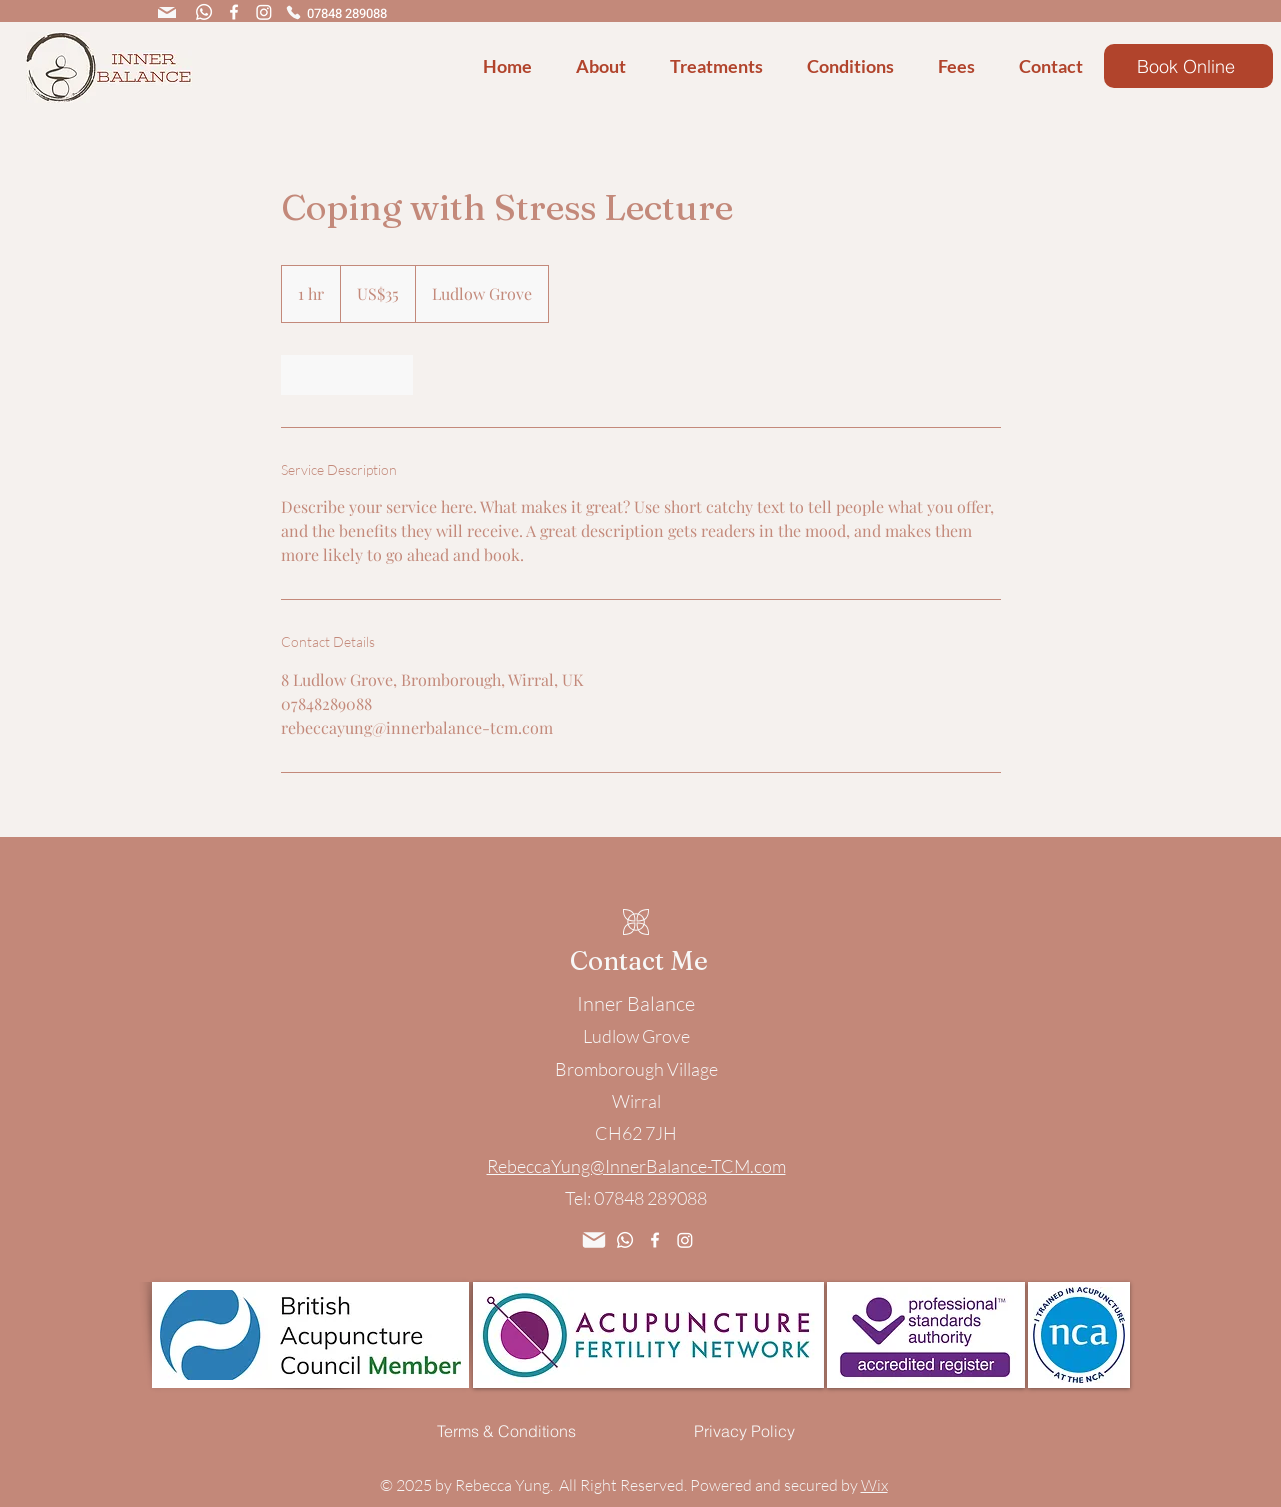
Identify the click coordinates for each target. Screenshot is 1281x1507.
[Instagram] (264, 12)
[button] (608, 66)
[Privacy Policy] (745, 1431)
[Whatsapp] (204, 12)
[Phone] (294, 12)
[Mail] (167, 12)
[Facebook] (234, 12)
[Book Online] (1188, 66)
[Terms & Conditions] (507, 1431)
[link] (347, 375)
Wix (874, 1485)
